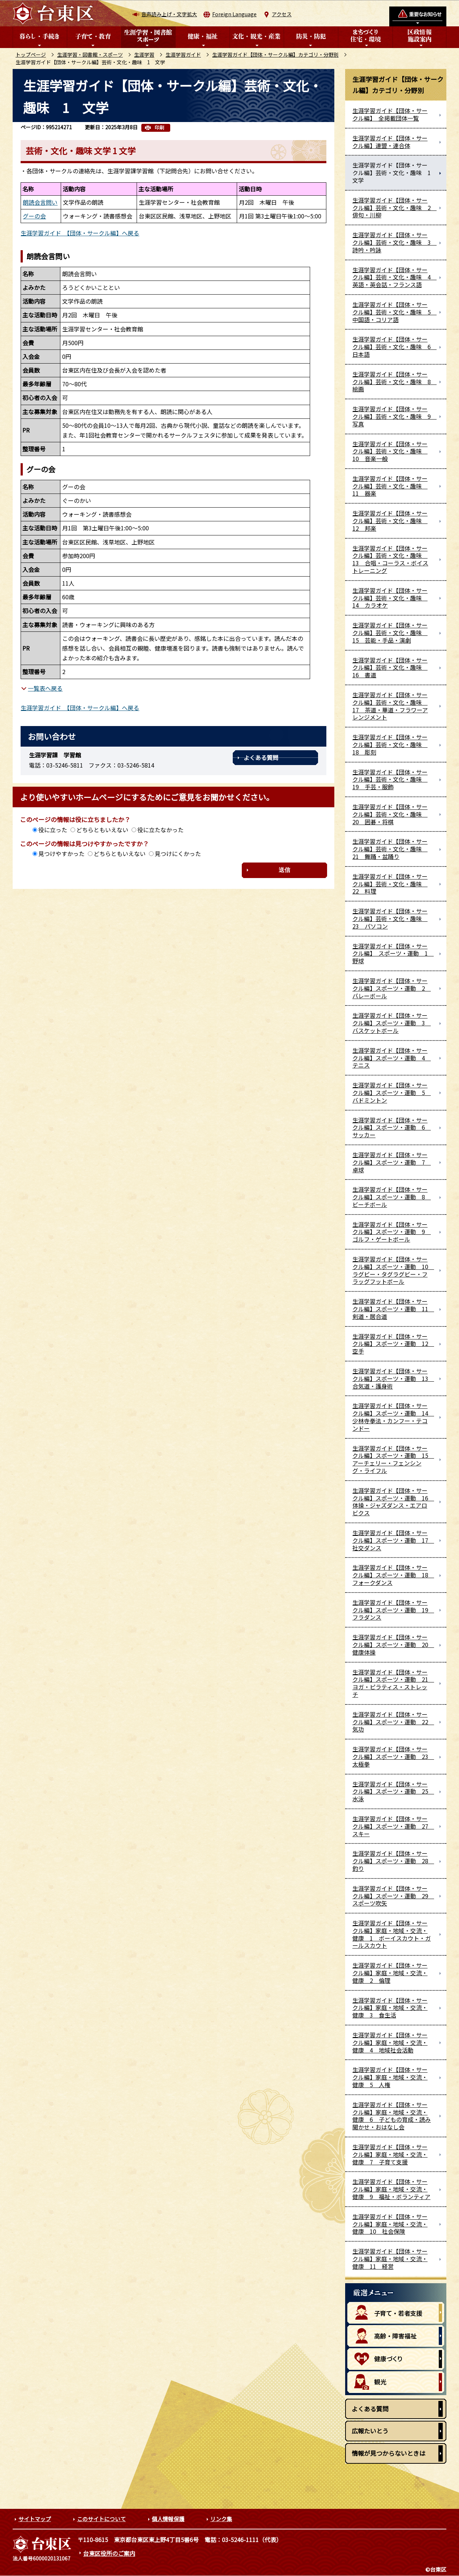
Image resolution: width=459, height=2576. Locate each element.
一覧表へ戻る (45, 688)
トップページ (31, 54)
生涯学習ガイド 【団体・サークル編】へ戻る (80, 233)
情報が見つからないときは (388, 2453)
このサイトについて (101, 2519)
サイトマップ (34, 2519)
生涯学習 (144, 54)
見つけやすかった (61, 853)
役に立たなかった (160, 829)
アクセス (282, 14)
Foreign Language (234, 14)
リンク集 (221, 2519)
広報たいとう (370, 2430)
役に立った (52, 829)
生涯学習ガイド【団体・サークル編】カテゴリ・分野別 (275, 54)
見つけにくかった (178, 853)
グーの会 (34, 216)
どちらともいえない (102, 829)
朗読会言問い (40, 202)
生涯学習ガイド (183, 54)
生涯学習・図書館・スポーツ (90, 54)
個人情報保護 (168, 2519)
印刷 (159, 127)
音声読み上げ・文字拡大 (169, 14)
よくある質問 (261, 757)
